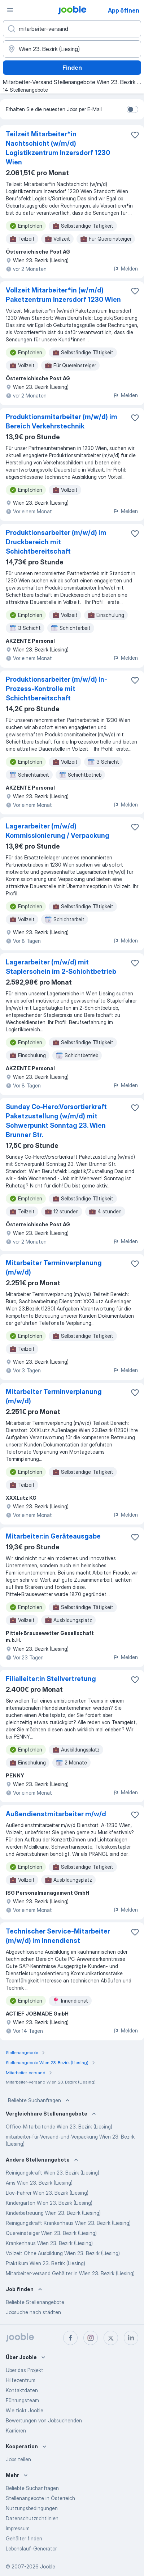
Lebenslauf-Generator (31, 2548)
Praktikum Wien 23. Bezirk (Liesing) (45, 2263)
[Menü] (10, 10)
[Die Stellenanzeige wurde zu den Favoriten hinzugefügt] (135, 134)
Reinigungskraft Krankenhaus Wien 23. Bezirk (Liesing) (68, 2223)
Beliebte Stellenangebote (35, 2302)
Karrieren (16, 2430)
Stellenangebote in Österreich (40, 2498)
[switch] (132, 109)
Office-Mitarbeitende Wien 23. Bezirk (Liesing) (59, 2126)
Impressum (18, 2528)
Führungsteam (22, 2400)
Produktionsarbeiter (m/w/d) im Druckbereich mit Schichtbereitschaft (56, 542)
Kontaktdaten (22, 2390)
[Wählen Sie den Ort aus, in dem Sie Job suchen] (72, 49)
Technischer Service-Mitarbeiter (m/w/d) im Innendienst (58, 1935)
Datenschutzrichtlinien (32, 2518)
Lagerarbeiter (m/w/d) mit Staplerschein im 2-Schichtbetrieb (61, 966)
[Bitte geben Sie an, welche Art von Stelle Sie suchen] (72, 28)
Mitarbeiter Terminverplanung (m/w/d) (54, 1267)
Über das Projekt (24, 2370)
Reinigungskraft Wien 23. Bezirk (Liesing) (52, 2173)
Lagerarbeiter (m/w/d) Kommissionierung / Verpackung (57, 830)
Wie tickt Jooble (24, 2410)
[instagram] (90, 2338)
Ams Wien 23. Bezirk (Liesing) (39, 2183)
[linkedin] (131, 2338)
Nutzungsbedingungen (32, 2508)
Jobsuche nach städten (33, 2312)
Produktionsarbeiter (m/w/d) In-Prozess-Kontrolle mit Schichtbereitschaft (56, 689)
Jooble (47, 2566)
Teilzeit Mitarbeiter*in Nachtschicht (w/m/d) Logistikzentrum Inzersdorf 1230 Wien (58, 148)
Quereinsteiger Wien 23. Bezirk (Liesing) (51, 2233)
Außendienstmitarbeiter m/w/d (56, 1814)
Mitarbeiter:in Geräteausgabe (53, 1536)
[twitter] (111, 2338)
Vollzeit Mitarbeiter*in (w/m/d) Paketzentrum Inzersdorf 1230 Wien (63, 294)
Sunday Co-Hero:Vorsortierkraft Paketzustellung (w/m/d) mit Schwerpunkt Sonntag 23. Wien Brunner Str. (56, 1121)
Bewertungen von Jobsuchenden (44, 2420)
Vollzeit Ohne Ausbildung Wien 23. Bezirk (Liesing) (63, 2253)
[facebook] (70, 2338)
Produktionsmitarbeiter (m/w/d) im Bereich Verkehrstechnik (61, 421)
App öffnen (123, 10)
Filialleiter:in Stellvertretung (51, 1678)
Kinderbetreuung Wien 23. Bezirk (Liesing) (53, 2213)
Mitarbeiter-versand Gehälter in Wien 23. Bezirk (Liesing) (70, 2273)
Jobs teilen (18, 2459)
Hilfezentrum (20, 2380)
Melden (125, 268)
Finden (72, 67)
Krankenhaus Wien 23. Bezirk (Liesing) (49, 2243)
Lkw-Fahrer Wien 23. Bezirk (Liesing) (47, 2193)
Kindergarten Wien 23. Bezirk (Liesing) (49, 2203)
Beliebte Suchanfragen (39, 2100)
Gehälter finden (24, 2538)
